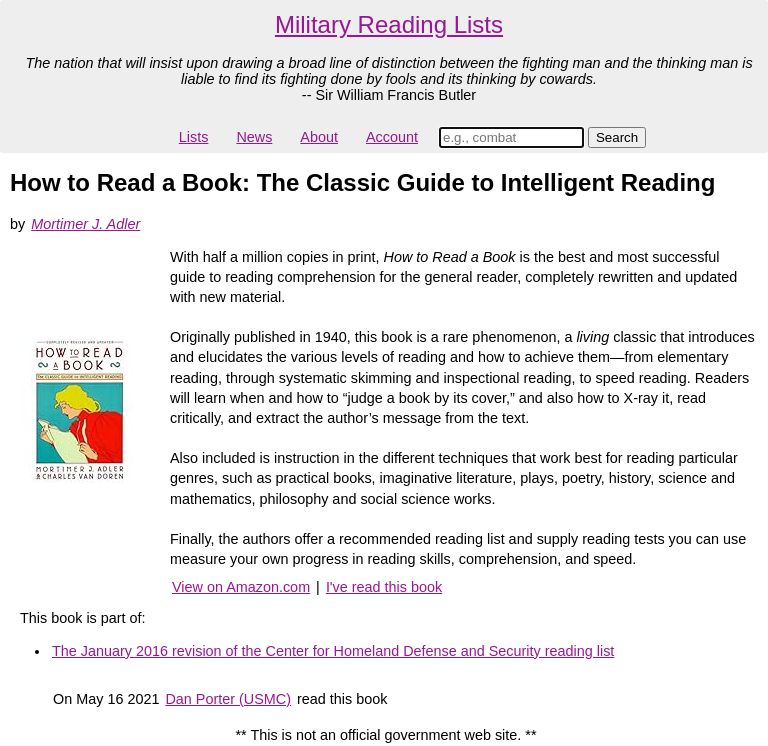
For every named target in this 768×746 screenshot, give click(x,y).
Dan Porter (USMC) (228, 699)
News (254, 137)
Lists (194, 137)
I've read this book (384, 587)
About (319, 137)
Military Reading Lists (389, 24)
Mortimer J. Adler (85, 224)
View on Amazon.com (241, 587)
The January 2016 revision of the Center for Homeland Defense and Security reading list (333, 651)
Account (392, 137)
